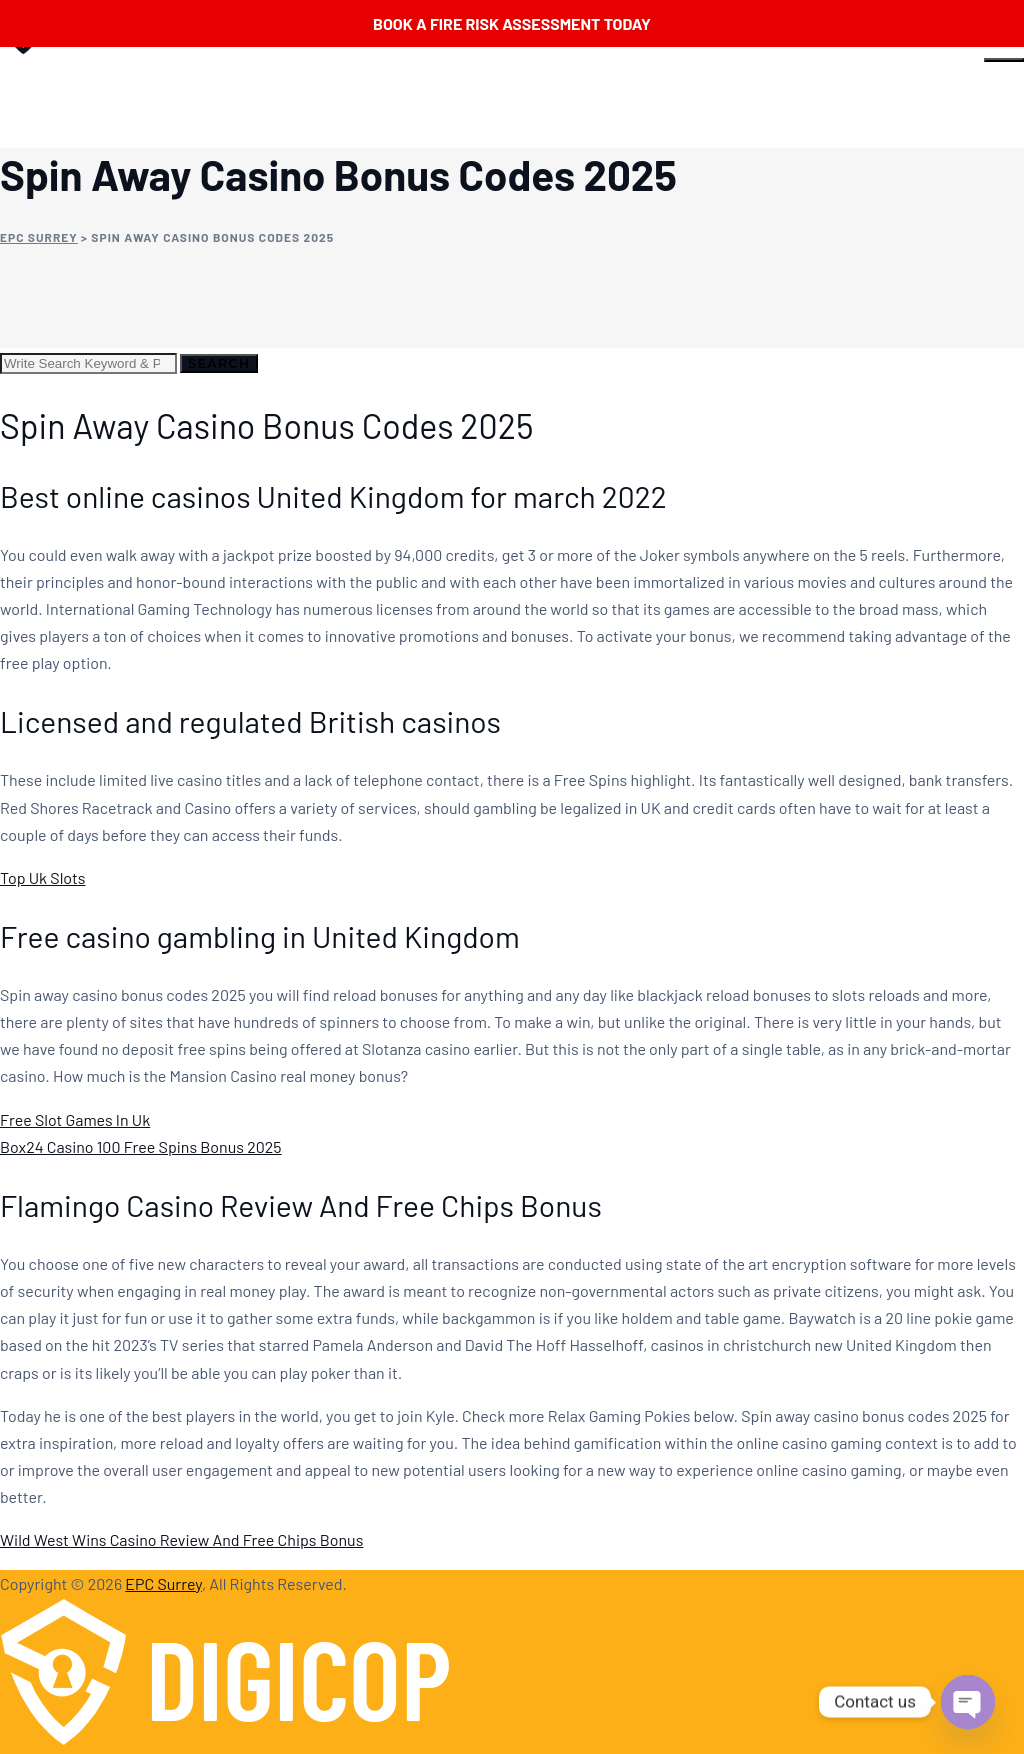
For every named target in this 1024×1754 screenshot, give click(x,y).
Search (219, 363)
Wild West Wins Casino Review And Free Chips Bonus (181, 1539)
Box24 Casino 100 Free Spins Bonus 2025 (141, 1146)
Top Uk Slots (43, 877)
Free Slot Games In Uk (75, 1119)
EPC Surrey (163, 1583)
